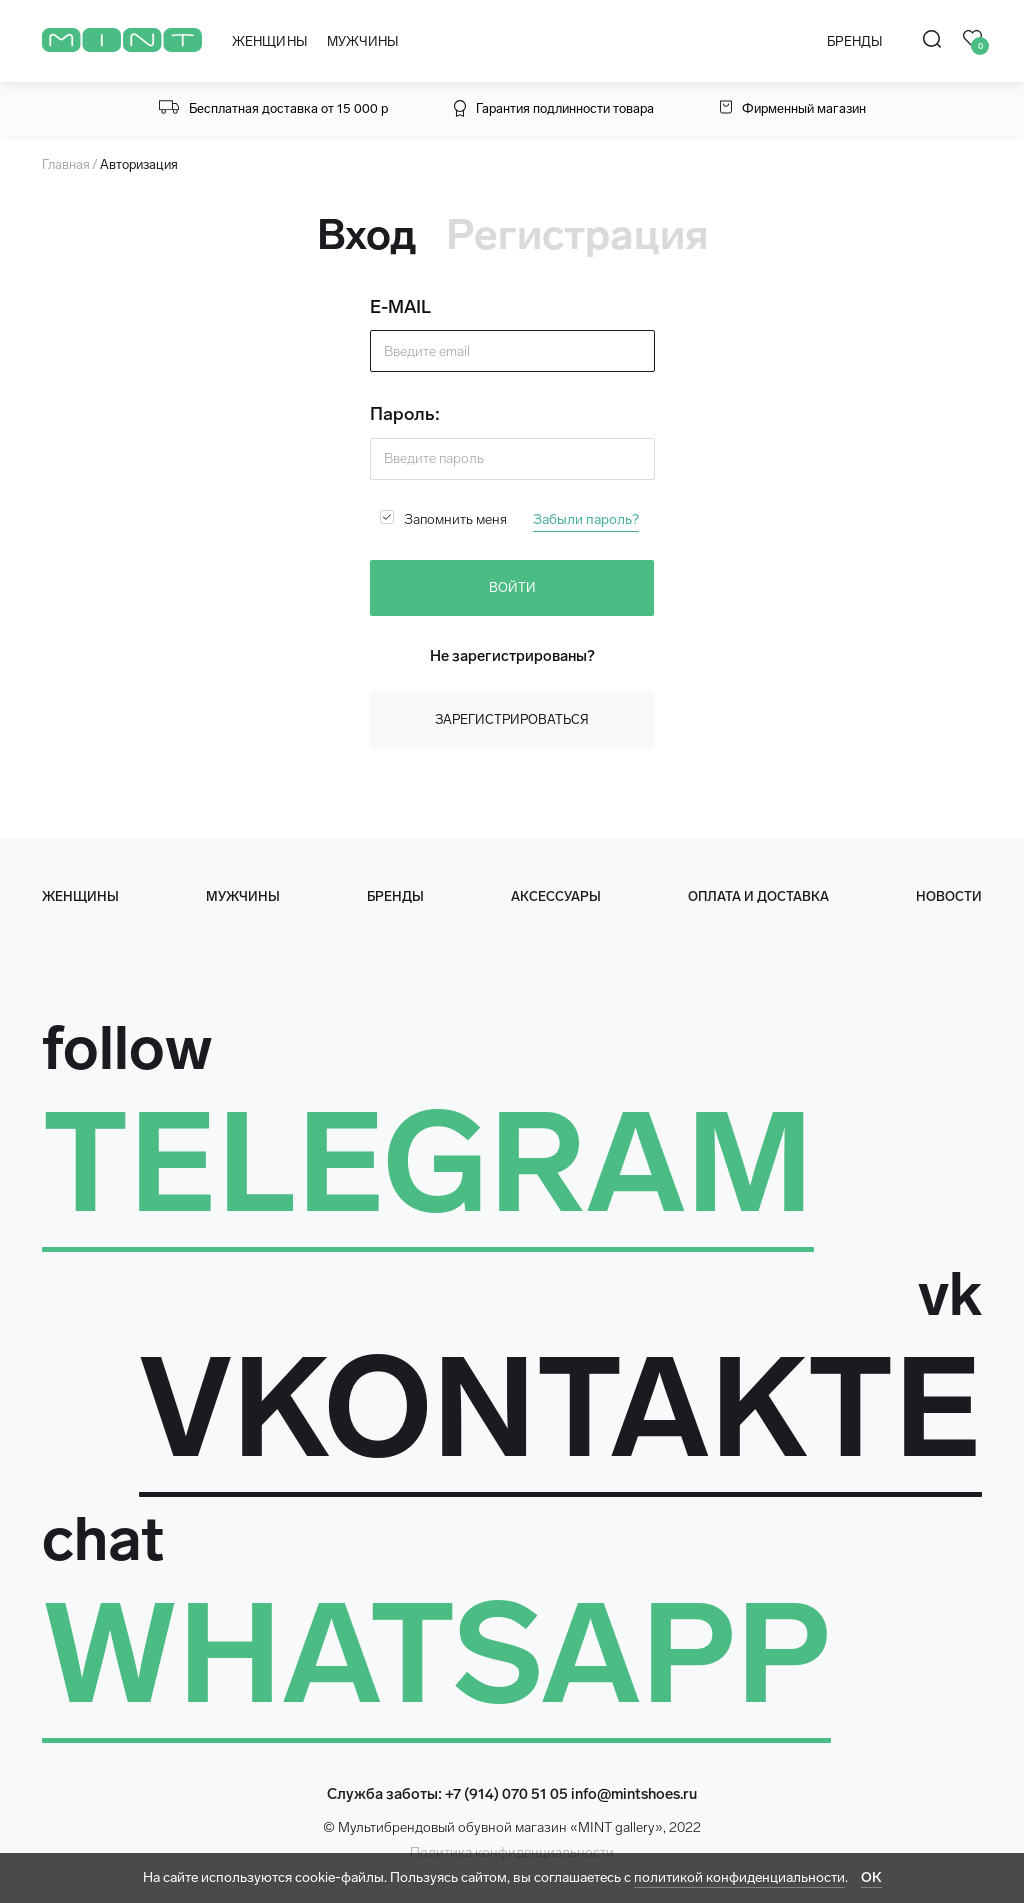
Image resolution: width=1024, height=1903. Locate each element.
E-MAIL (400, 307)
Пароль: (405, 414)
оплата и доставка (758, 896)
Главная (66, 164)
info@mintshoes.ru (634, 1794)
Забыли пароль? (586, 519)
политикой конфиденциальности (739, 1877)
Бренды (395, 896)
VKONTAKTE (560, 1408)
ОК (871, 1877)
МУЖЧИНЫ (363, 41)
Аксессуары (556, 896)
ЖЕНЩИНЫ (269, 41)
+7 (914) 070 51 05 (506, 1794)
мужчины (243, 896)
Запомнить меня (455, 519)
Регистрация (577, 235)
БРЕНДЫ (854, 41)
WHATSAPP (436, 1654)
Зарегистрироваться (512, 719)
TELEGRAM (428, 1163)
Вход (366, 235)
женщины (80, 896)
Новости (949, 896)
